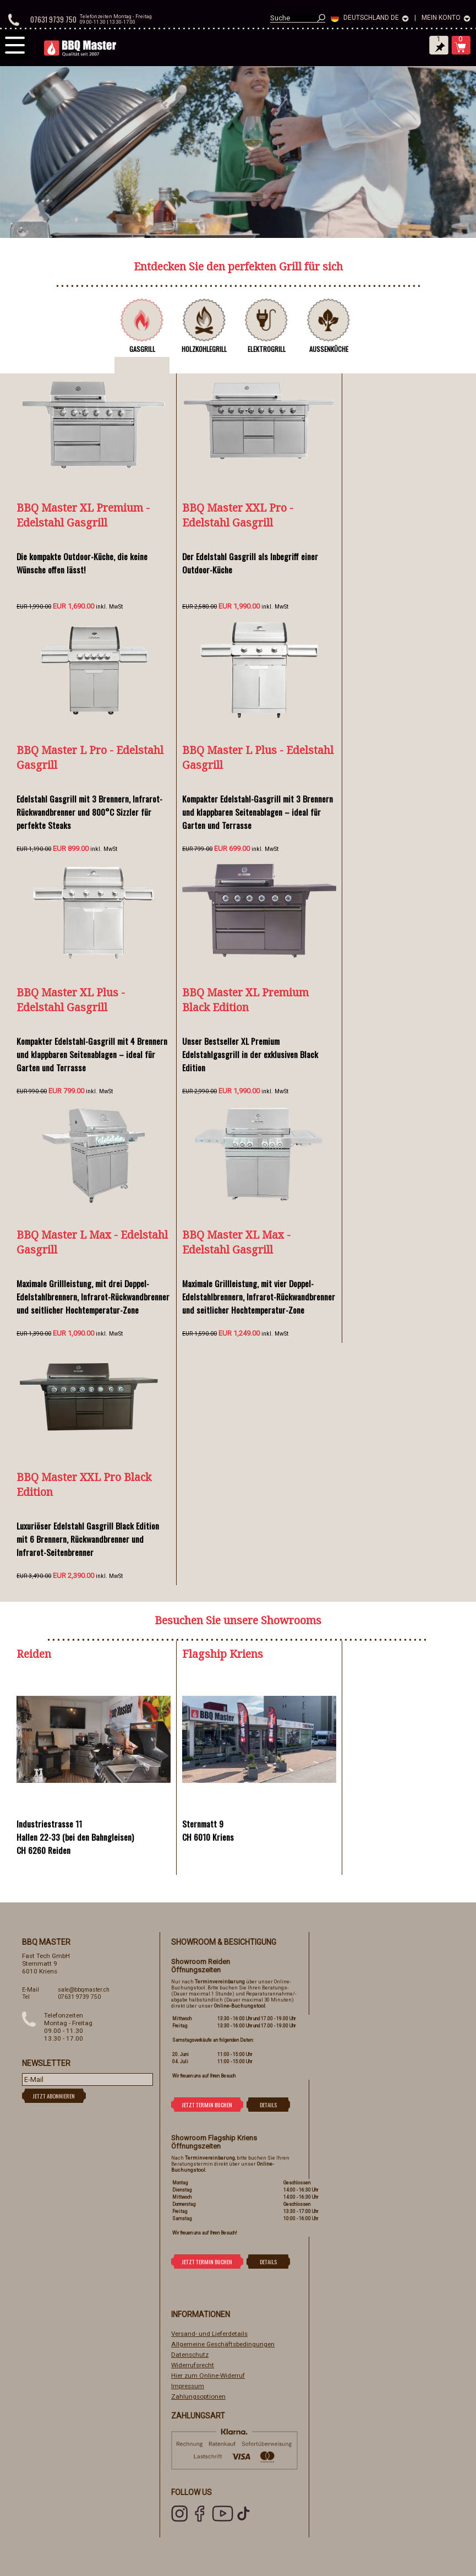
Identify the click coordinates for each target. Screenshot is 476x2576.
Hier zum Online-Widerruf (208, 2375)
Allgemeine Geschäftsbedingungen (223, 2344)
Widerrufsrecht (192, 2365)
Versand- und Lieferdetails (209, 2334)
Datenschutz (190, 2354)
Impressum (187, 2386)
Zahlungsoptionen (198, 2396)
